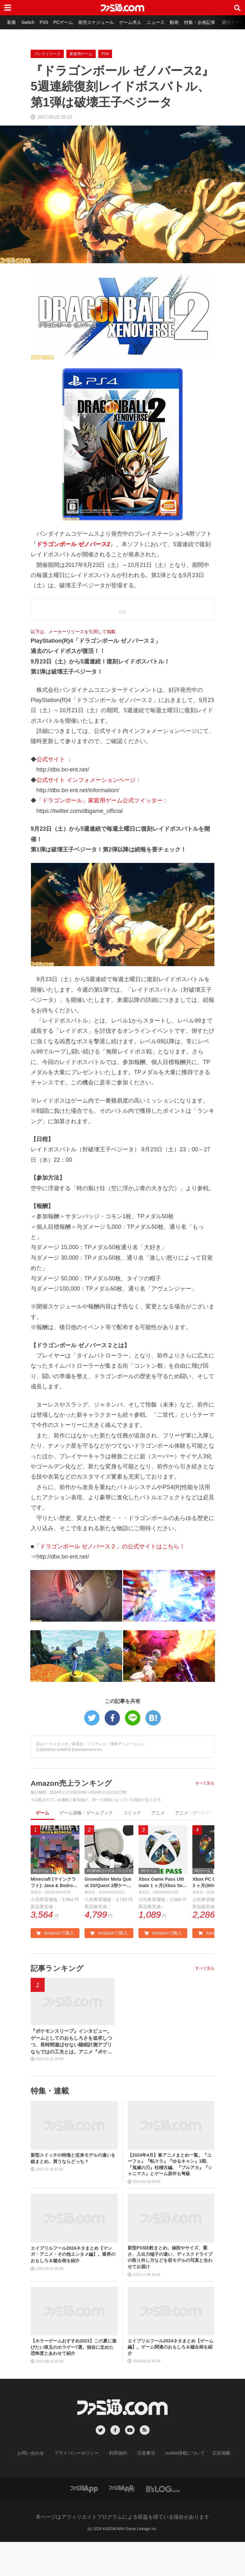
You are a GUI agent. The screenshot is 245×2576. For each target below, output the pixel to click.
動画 (182, 22)
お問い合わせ (40, 2488)
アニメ (158, 1844)
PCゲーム (67, 22)
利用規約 (118, 2488)
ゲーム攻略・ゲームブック (86, 1844)
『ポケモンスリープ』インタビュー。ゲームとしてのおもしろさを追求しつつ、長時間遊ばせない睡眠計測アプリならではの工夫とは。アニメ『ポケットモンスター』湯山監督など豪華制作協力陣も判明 (71, 2076)
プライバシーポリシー (81, 2488)
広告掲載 (211, 2488)
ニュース (163, 22)
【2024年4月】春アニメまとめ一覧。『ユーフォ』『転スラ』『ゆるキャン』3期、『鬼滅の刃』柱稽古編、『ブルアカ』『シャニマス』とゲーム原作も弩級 (170, 2199)
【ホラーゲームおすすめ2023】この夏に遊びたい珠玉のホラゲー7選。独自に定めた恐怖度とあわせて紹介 (73, 2381)
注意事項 (144, 2488)
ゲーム (42, 1844)
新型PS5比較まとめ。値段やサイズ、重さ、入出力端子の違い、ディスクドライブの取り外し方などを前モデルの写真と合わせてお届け (170, 2292)
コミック (132, 1844)
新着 (12, 22)
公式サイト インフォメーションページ (86, 812)
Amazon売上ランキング (73, 1815)
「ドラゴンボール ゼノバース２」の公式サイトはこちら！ (109, 1578)
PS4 (105, 85)
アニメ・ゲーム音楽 (195, 1844)
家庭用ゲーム (81, 85)
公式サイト (50, 791)
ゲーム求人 (136, 22)
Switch (29, 22)
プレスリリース (47, 85)
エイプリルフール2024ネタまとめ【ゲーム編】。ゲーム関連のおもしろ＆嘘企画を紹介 (170, 2381)
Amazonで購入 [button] (55, 1966)
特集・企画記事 (209, 22)
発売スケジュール (101, 22)
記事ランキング (58, 2001)
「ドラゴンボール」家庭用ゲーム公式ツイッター (99, 832)
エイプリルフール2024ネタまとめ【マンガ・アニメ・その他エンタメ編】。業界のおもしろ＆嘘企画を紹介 (73, 2288)
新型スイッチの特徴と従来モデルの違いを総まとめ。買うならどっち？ (73, 2192)
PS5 (46, 22)
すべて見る (204, 1815)
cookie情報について (179, 2488)
